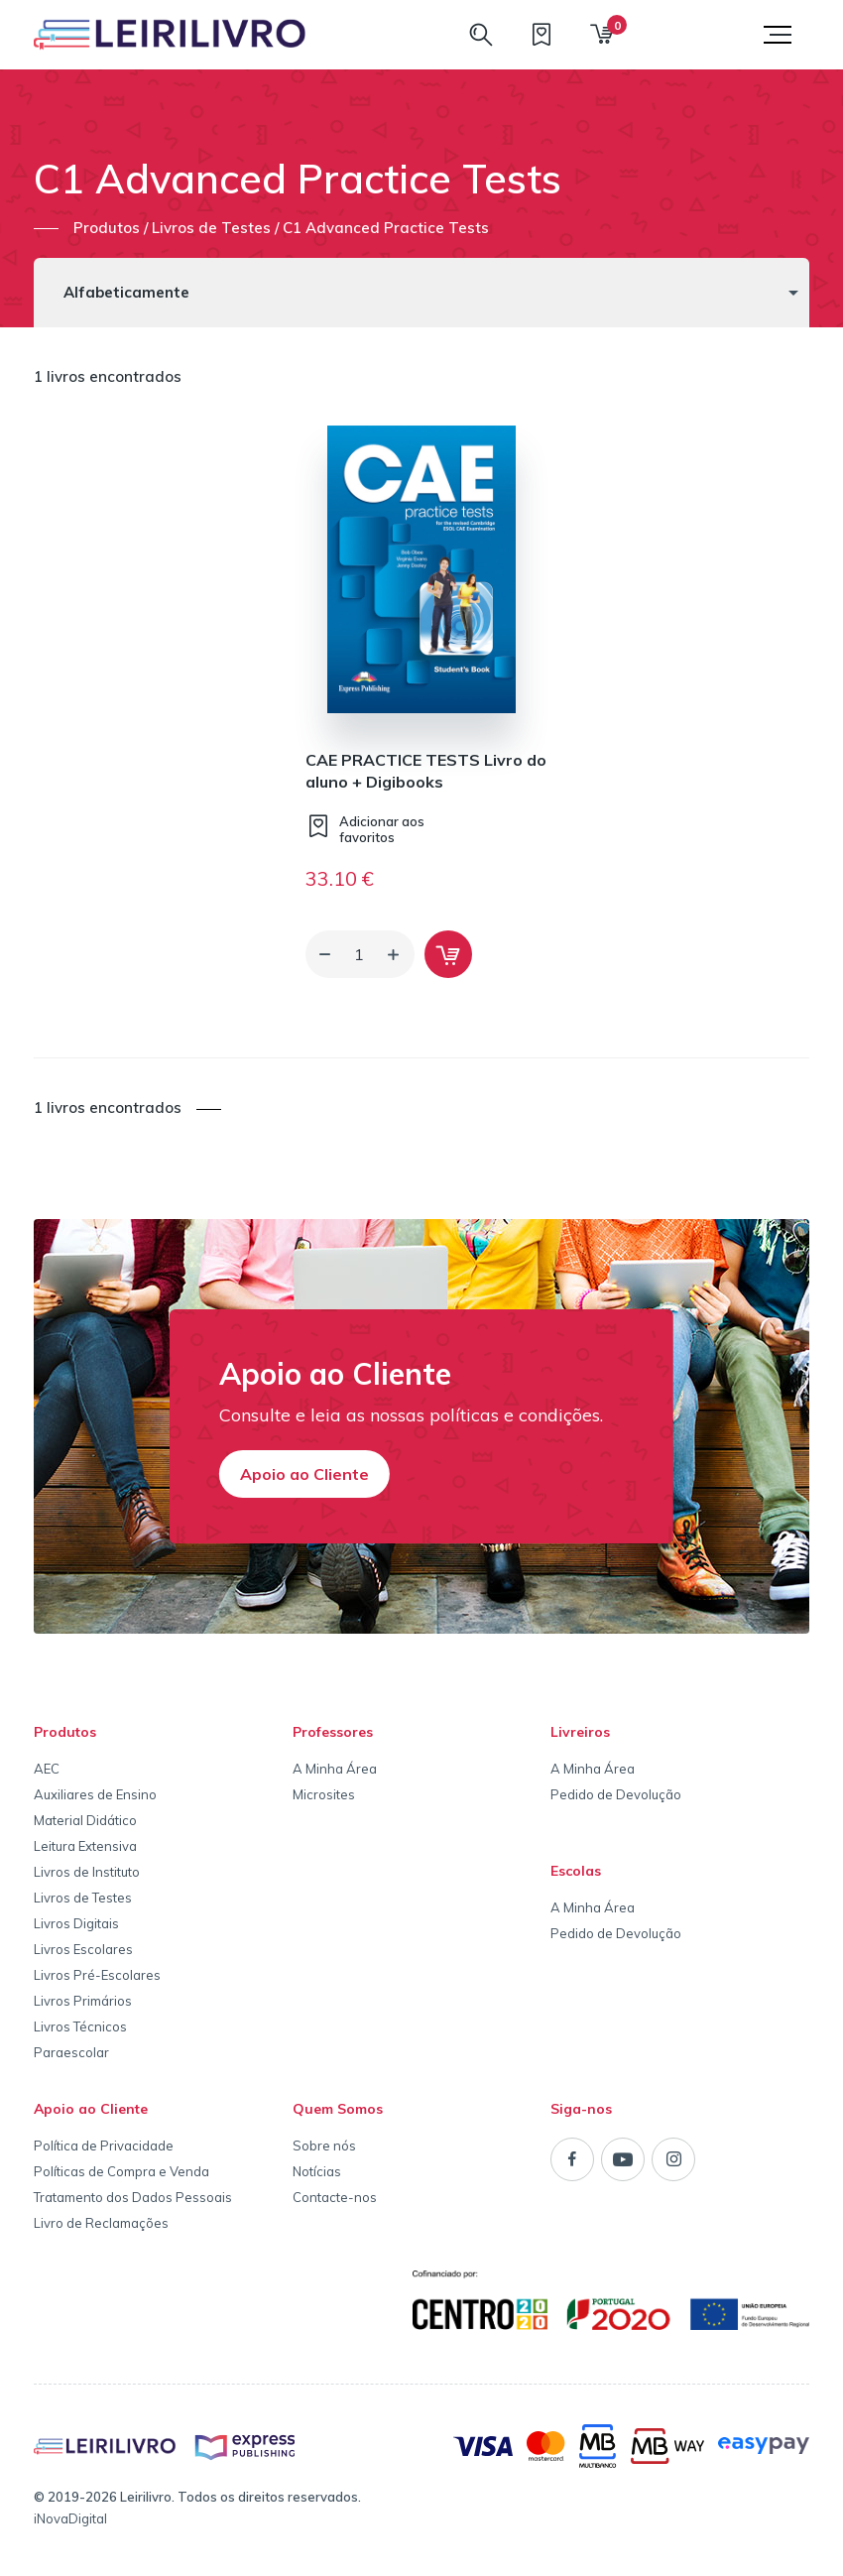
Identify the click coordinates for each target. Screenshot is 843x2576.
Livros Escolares (83, 1949)
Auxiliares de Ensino (95, 1794)
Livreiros (580, 1732)
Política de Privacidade (104, 2145)
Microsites (324, 1794)
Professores (333, 1732)
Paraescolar (71, 2052)
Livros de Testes (83, 1897)
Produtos (65, 1732)
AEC (47, 1769)
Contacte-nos (335, 2197)
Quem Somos (338, 2109)
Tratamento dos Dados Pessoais (133, 2197)
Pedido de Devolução (615, 1794)
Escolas (575, 1871)
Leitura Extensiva (85, 1846)
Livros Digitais (76, 1923)
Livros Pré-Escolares (97, 1975)
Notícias (317, 2171)
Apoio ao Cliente (304, 1474)
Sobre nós (324, 2145)
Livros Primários (83, 2001)
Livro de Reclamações (101, 2223)
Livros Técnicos (80, 2026)
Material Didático (85, 1820)
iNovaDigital (70, 2518)
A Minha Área (335, 1769)
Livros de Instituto (87, 1872)
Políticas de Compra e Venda (121, 2171)
